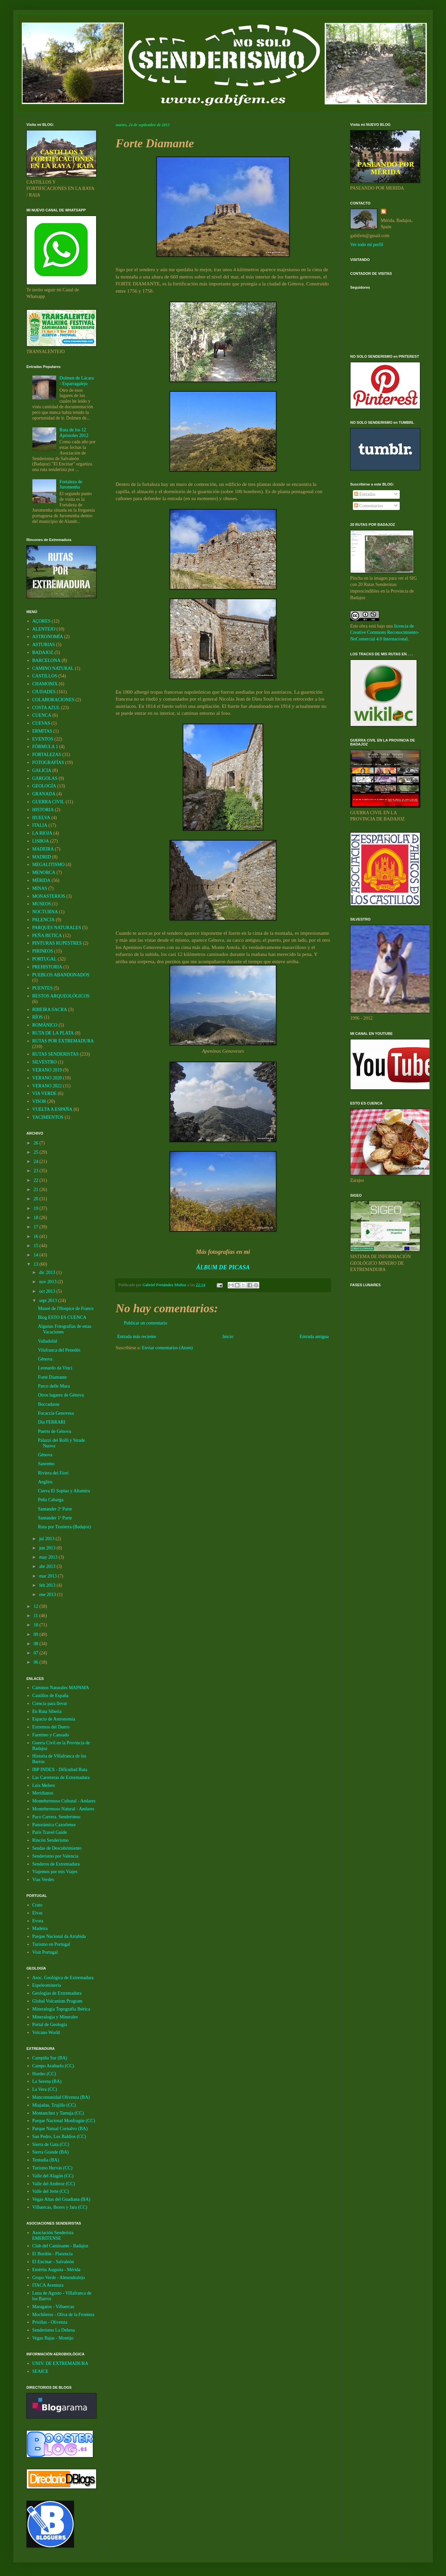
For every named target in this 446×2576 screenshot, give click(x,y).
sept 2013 (48, 1300)
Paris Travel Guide (49, 1832)
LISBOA (40, 841)
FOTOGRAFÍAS (48, 762)
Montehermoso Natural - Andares (63, 1808)
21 (37, 1189)
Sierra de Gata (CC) (50, 2144)
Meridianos (43, 1793)
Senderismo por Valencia (55, 1856)
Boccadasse (48, 1404)
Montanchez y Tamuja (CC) (58, 2113)
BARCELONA (46, 660)
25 (37, 1152)
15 (37, 1245)
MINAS (39, 888)
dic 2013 (47, 1272)
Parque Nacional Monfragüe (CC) (63, 2120)
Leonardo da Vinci (55, 1367)
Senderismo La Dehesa (53, 2330)
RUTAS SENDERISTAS (55, 1054)
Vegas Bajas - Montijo (53, 2338)
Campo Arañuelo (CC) (53, 2065)
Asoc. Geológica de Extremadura (63, 1977)
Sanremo (46, 1463)
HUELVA (41, 817)
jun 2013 (47, 1547)
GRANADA (44, 793)
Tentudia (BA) (45, 2160)
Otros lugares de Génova (61, 1395)
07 (37, 1653)
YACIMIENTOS (48, 1117)
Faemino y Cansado (50, 1734)
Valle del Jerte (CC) (50, 2191)
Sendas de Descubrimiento (57, 1848)
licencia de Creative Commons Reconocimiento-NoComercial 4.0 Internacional (384, 632)
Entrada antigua (314, 1336)
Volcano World (46, 2032)
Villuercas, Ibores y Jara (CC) (60, 2207)
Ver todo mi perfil (366, 244)
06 (37, 1662)
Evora (37, 1920)
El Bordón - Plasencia (52, 2253)
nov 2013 (48, 1281)
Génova (45, 1359)
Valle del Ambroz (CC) (53, 2183)
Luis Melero (43, 1785)
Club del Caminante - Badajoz (60, 2245)
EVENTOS (43, 739)
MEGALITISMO (48, 864)
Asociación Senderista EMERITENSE (53, 2235)
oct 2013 (47, 1291)
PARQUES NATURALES (56, 927)
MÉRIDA (41, 880)
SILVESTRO (44, 1062)
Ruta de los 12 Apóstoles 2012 (74, 432)
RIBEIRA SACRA (49, 1009)
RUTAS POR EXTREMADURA (63, 1040)
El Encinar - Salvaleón (53, 2261)
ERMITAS (42, 731)
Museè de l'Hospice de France (65, 1308)
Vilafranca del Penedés (59, 1350)
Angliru (45, 1481)
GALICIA (42, 770)
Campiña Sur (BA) (49, 2057)
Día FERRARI (51, 1422)
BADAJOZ (43, 652)
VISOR (39, 1101)
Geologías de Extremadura (57, 1993)
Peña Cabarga (50, 1499)
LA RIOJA (42, 833)
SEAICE (40, 2371)
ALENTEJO (44, 629)
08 (37, 1643)
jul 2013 (47, 1538)
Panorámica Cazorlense (54, 1824)
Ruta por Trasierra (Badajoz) (64, 1526)
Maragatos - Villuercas (53, 2306)
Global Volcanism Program (57, 2001)
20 (37, 1198)
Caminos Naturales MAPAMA (60, 1687)
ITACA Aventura (48, 2285)
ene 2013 (48, 1594)
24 (37, 1161)
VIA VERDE (44, 1093)
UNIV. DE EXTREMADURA (60, 2363)
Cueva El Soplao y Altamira (64, 1490)
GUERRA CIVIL (48, 801)
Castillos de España (50, 1695)
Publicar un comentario (145, 1323)
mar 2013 (48, 1576)
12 (37, 1606)
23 (37, 1170)
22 (37, 1180)
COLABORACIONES (53, 699)
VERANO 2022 (47, 1085)
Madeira (40, 1928)
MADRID (41, 856)
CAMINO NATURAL (53, 668)
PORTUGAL (44, 959)
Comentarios (368, 505)
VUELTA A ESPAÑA (52, 1109)
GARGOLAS (44, 778)
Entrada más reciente (136, 1336)
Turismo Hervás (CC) (52, 2167)
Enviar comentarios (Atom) (167, 1347)
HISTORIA (43, 809)
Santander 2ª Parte (55, 1508)
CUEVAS (41, 723)
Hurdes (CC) (44, 2073)
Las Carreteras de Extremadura (61, 1777)
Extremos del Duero (51, 1726)
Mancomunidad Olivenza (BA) (61, 2097)
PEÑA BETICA (47, 935)
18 (37, 1217)
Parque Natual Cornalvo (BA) (60, 2128)
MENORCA (44, 872)
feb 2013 (47, 1585)
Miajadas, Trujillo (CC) (54, 2105)
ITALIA (40, 825)
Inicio (227, 1336)
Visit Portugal (45, 1952)
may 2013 (48, 1557)
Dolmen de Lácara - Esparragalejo (76, 381)
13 (37, 1264)
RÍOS (37, 1017)
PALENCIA (43, 919)
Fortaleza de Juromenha (70, 484)
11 (36, 1615)
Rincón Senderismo (50, 1840)
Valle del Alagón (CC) (53, 2175)
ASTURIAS (43, 644)
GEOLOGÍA (44, 785)
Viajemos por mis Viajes (55, 1871)
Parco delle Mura (54, 1386)
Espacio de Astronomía (53, 1719)
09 (37, 1634)
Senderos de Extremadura (56, 1864)
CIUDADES (44, 691)
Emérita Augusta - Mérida (56, 2269)
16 (37, 1236)
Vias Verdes (43, 1879)
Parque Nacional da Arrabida (59, 1936)
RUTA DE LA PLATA (53, 1033)
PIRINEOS (42, 951)
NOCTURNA (45, 911)
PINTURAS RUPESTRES (57, 943)
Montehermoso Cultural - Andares (64, 1800)
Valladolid (47, 1341)
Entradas (364, 494)
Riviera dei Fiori (53, 1472)
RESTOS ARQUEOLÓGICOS (61, 996)
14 (37, 1254)
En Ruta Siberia (47, 1711)
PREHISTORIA (47, 966)
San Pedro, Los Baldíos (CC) (59, 2136)
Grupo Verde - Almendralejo (58, 2277)
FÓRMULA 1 (45, 746)
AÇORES (41, 621)
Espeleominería (46, 1985)
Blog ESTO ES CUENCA (62, 1317)
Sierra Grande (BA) (50, 2152)
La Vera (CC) (44, 2089)
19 (37, 1208)
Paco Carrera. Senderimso (56, 1816)
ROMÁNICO (44, 1025)
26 (37, 1143)
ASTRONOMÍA (47, 636)
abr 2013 (47, 1566)
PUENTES (42, 988)
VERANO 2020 (47, 1077)
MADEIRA (43, 849)
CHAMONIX (45, 683)
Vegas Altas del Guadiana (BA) (61, 2199)
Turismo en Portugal (51, 1944)
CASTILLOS (44, 675)
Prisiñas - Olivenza (50, 2322)
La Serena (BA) (47, 2081)
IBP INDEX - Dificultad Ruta (60, 1769)
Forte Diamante (52, 1377)
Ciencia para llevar (49, 1703)
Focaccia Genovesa (56, 1413)
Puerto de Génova (54, 1431)
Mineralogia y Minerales (55, 2016)
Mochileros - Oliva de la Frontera (63, 2314)
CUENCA (42, 715)
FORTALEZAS (46, 754)
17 (37, 1226)
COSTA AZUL (46, 707)
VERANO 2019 (47, 1070)
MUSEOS (41, 903)
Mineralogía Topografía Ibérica (61, 2009)
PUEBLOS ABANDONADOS (61, 974)
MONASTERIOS (48, 896)
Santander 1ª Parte (55, 1517)
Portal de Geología (49, 2024)
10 (37, 1624)
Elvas (37, 1912)
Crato (37, 1905)
